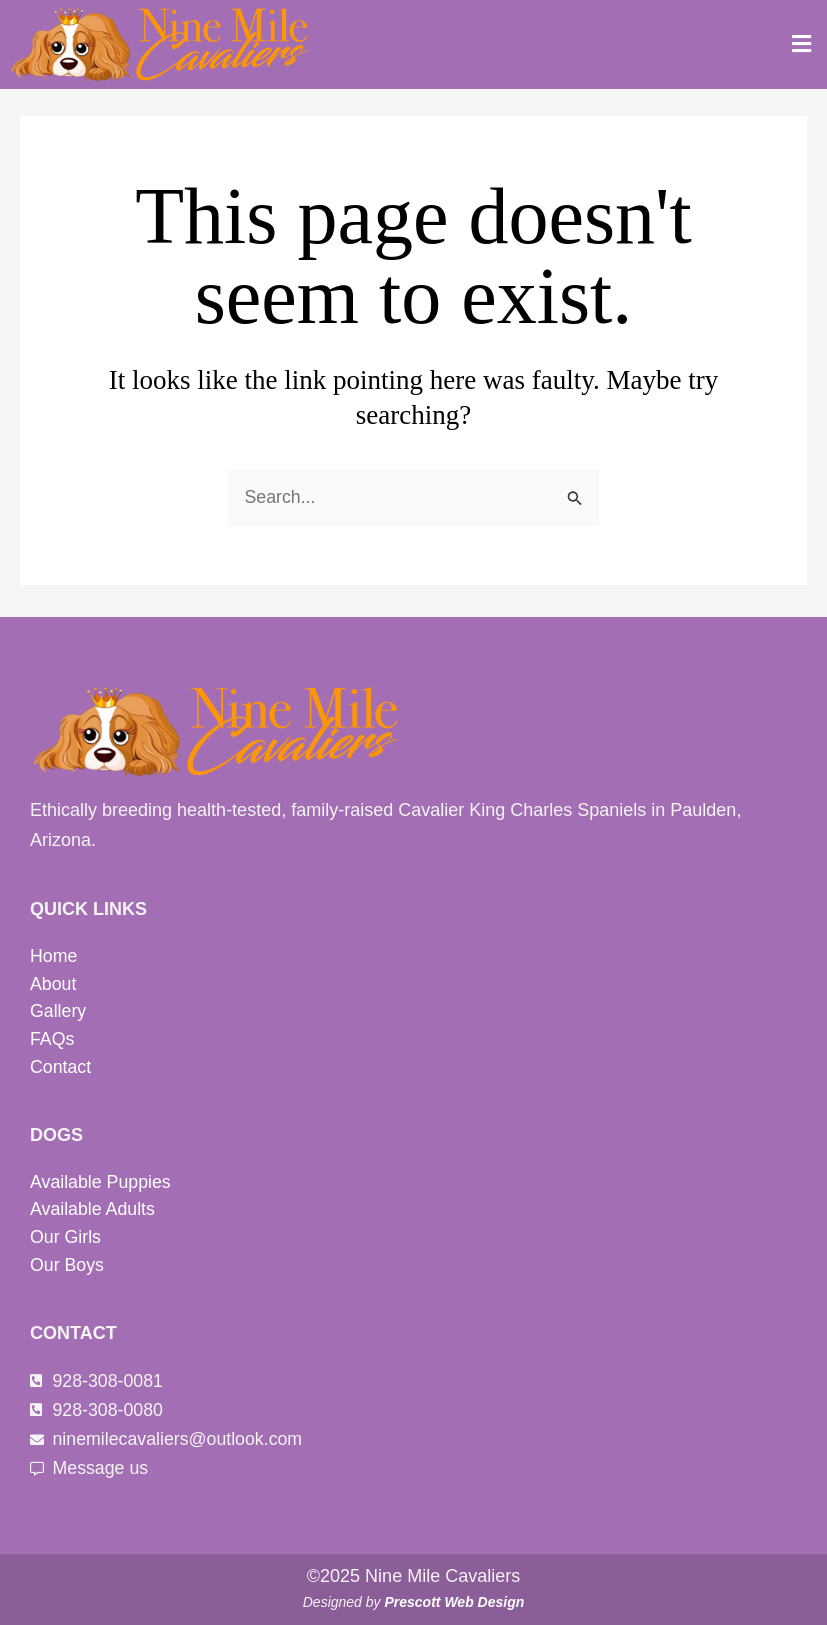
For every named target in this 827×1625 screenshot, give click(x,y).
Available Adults (93, 1208)
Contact (61, 1065)
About (53, 981)
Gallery (58, 1009)
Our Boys (67, 1264)
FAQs (52, 1037)
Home (54, 953)
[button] (802, 44)
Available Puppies (101, 1180)
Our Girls (66, 1236)
